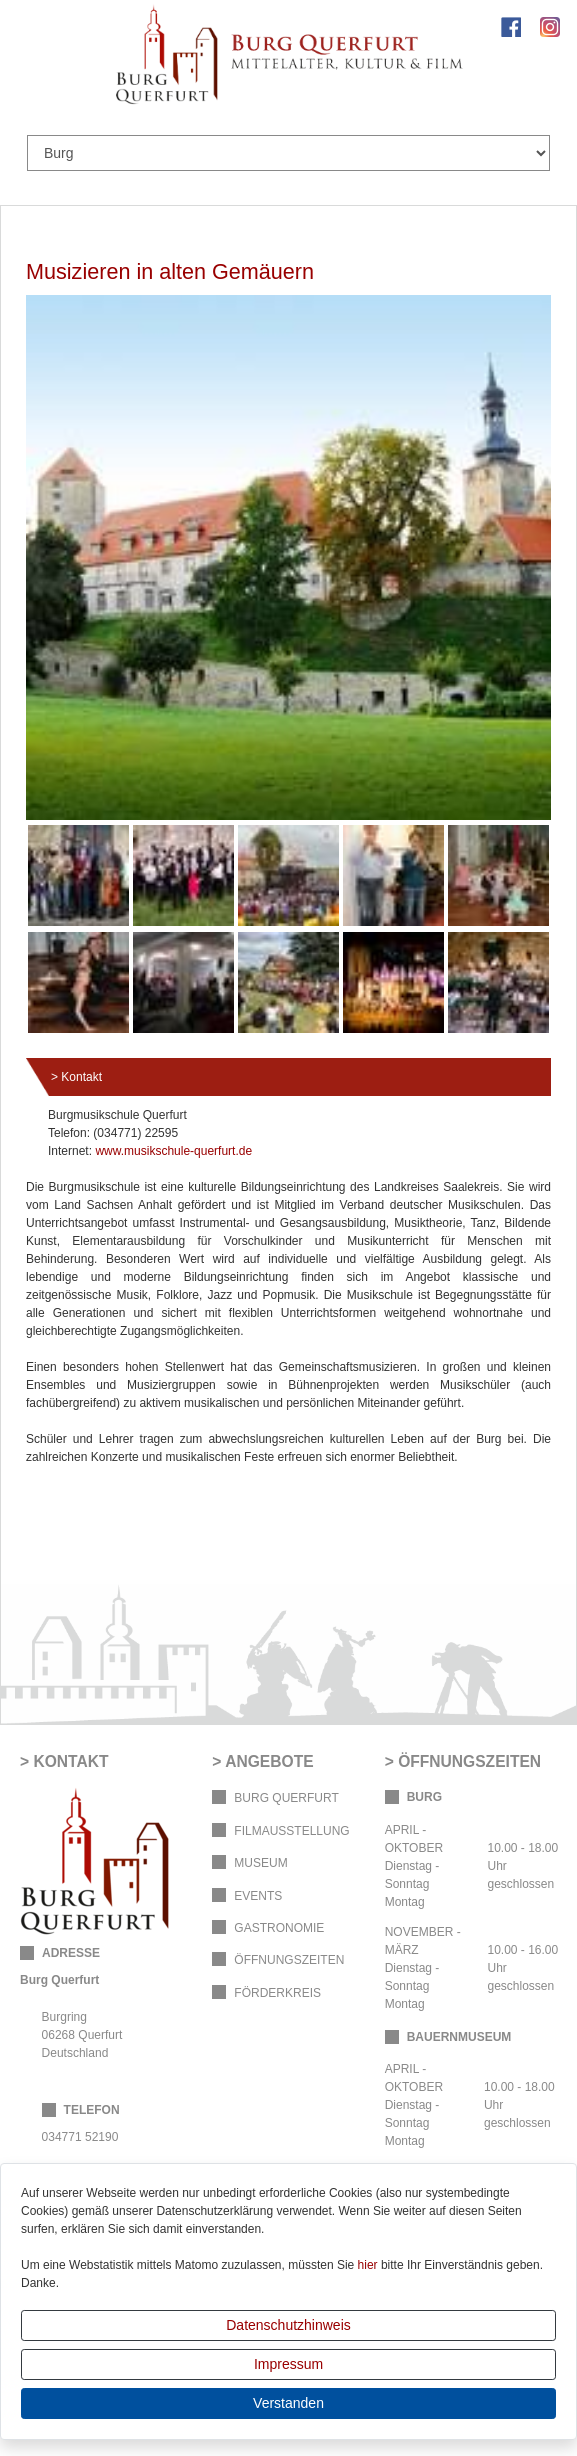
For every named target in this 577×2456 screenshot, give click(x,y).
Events (258, 1896)
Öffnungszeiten (289, 1960)
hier (368, 2265)
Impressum (288, 2364)
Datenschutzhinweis (288, 2325)
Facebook (511, 27)
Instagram (550, 27)
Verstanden (288, 2403)
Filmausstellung (291, 1831)
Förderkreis (277, 1993)
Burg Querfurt (286, 1798)
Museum (260, 1863)
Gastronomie (279, 1928)
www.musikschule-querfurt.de (173, 1151)
